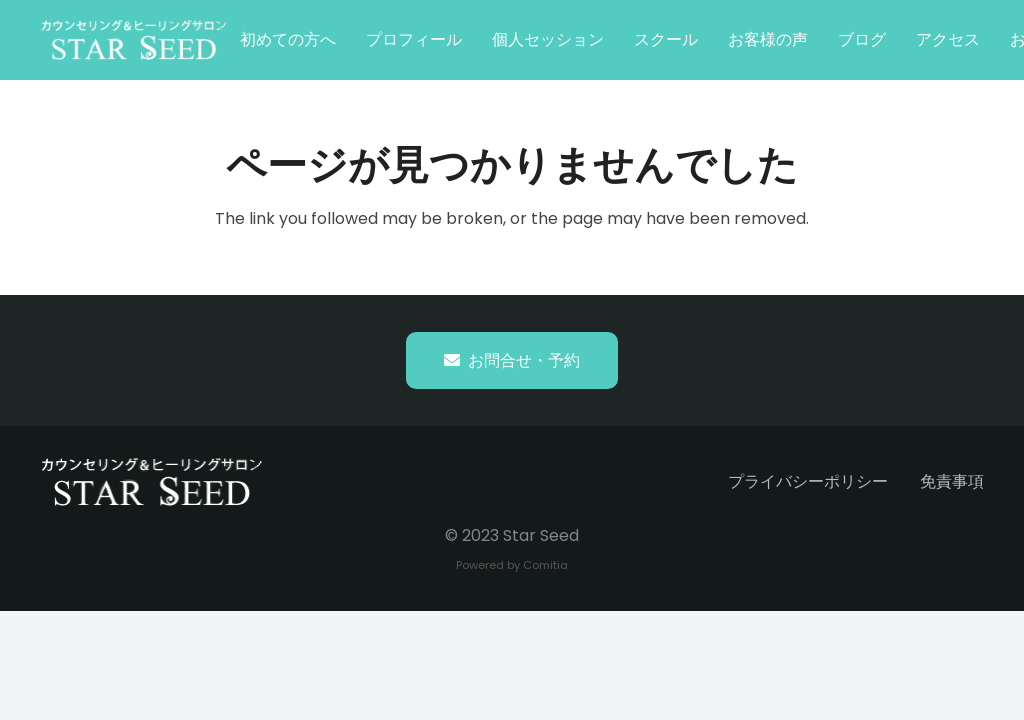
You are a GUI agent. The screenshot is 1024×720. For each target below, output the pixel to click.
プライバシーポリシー (808, 481)
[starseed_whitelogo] (134, 40)
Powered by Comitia (512, 565)
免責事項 (952, 481)
